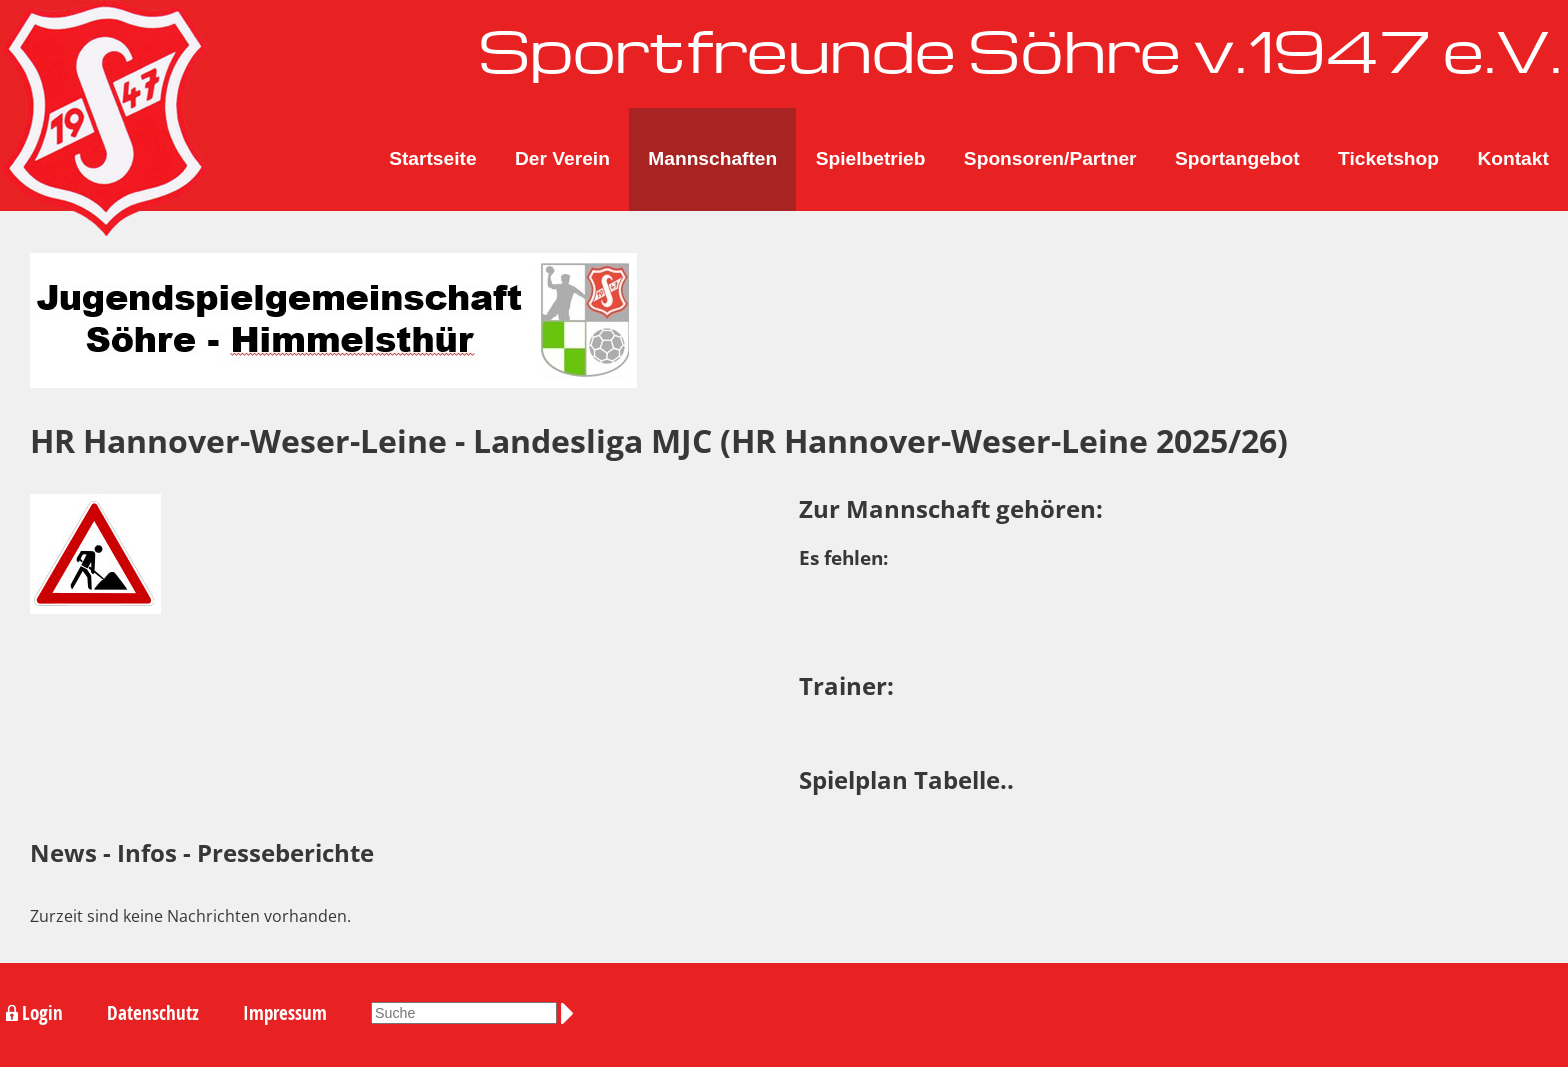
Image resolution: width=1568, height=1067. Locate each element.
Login (42, 1013)
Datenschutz (153, 1013)
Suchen (571, 1013)
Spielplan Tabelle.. (906, 779)
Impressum (285, 1013)
